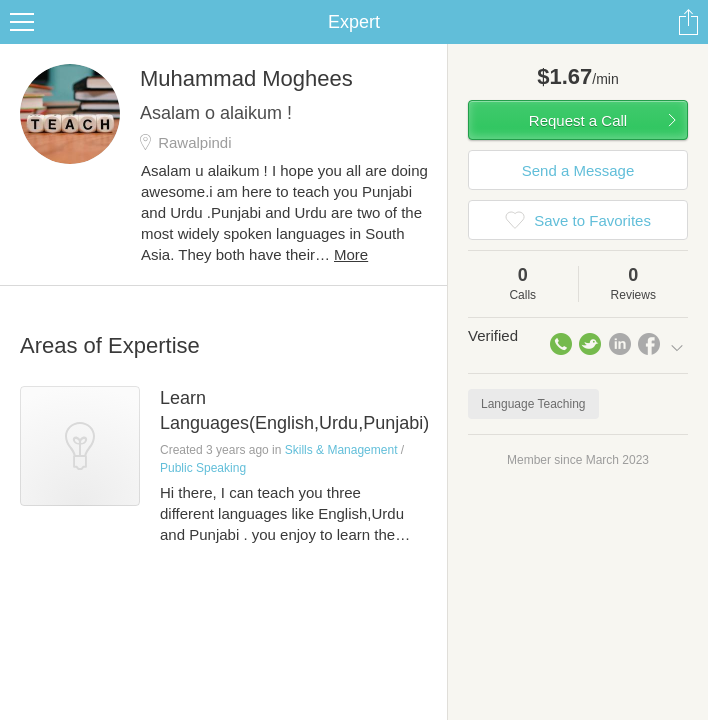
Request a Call (578, 120)
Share (688, 22)
